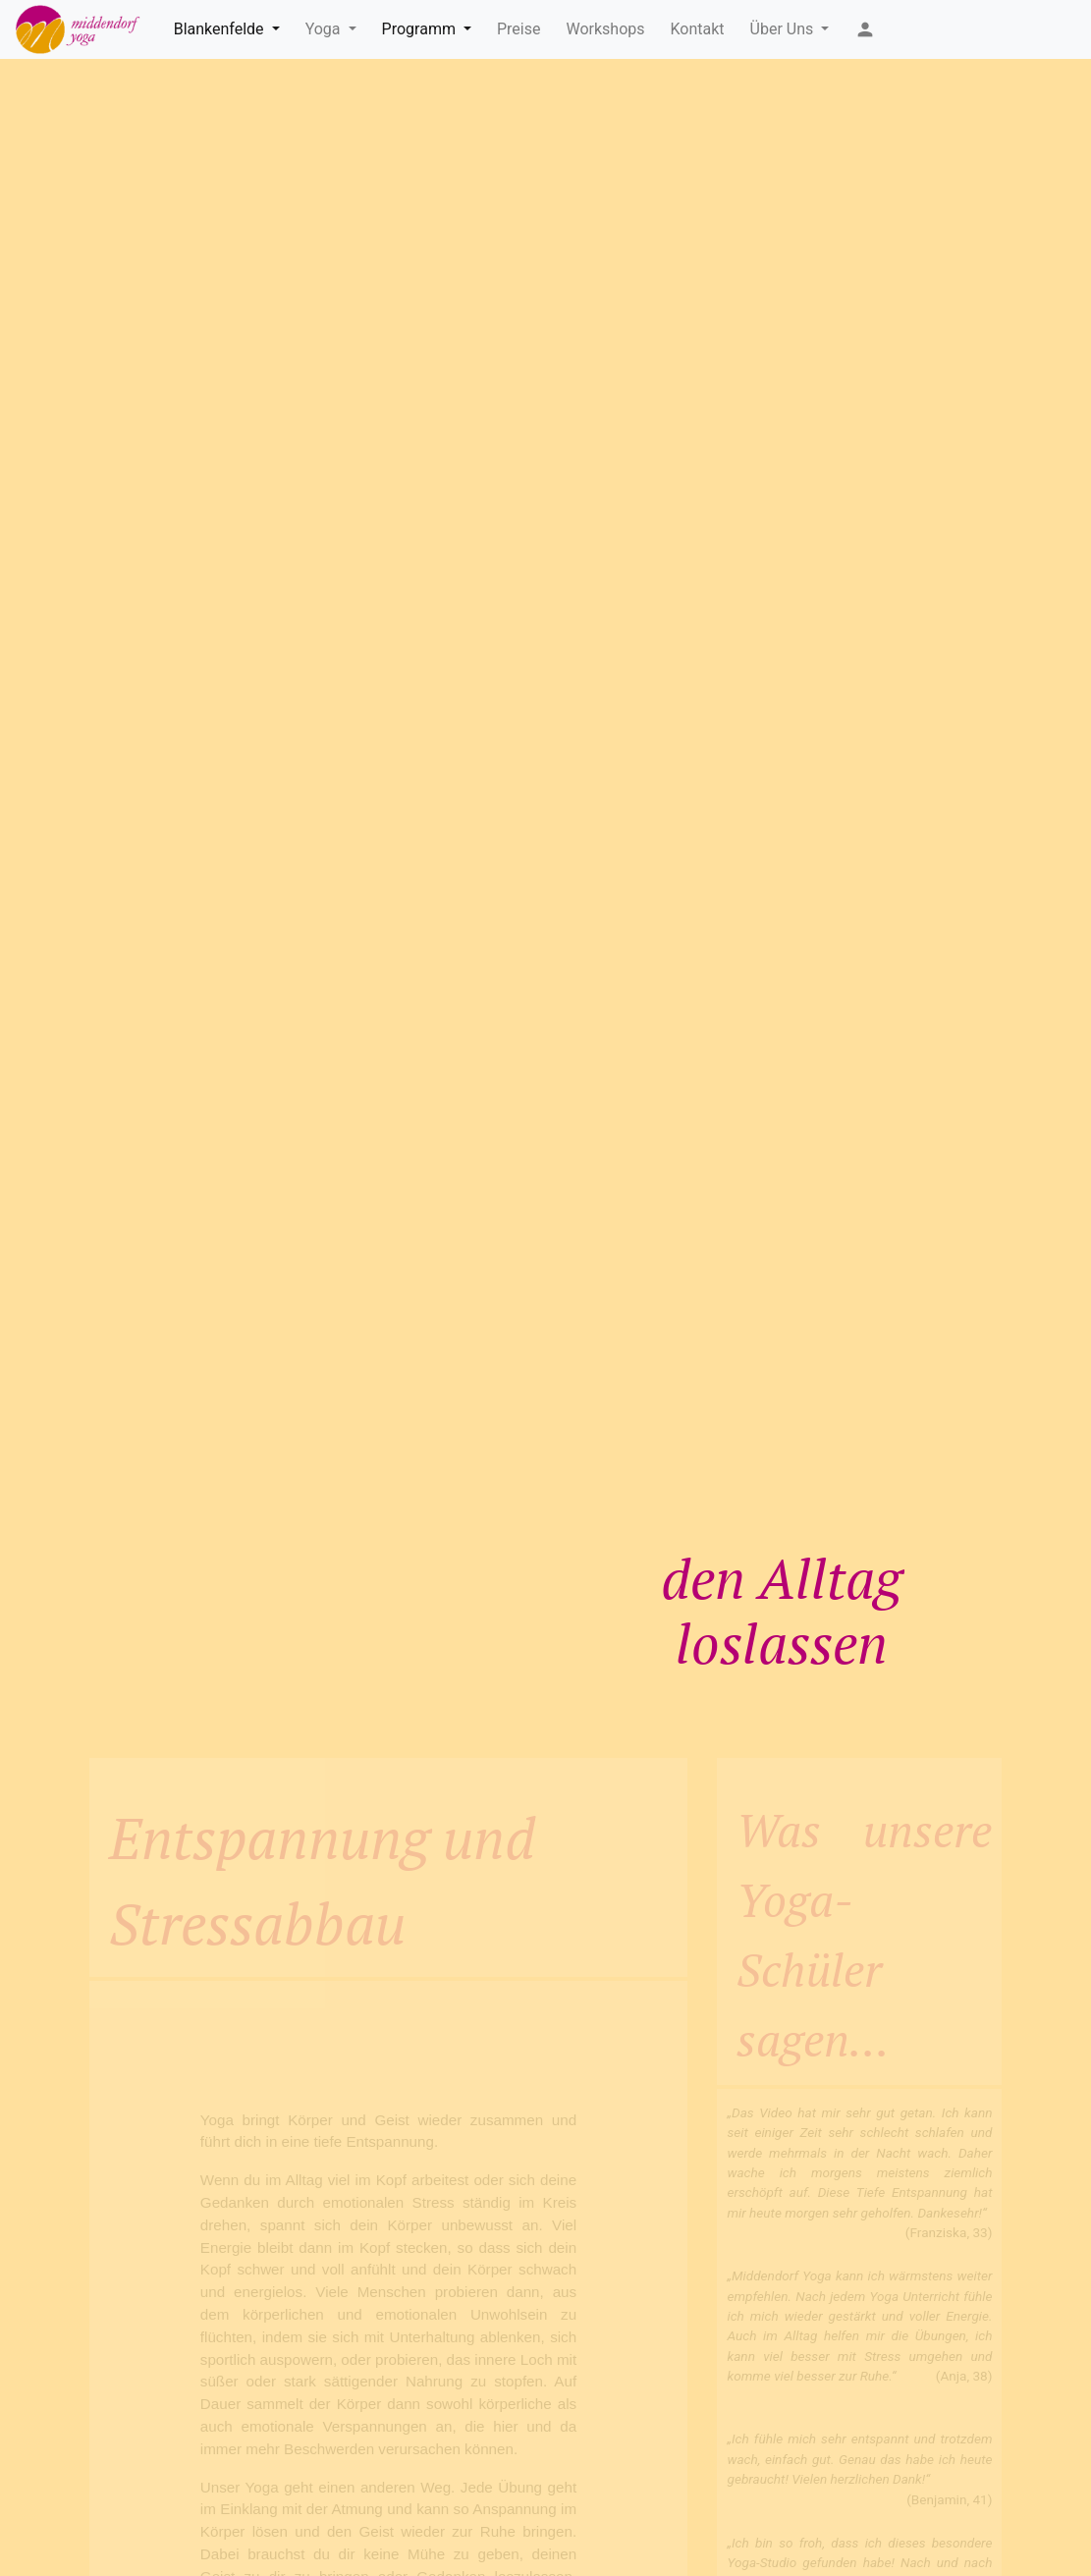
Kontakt (698, 29)
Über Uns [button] (784, 29)
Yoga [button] (325, 29)
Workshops (605, 29)
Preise (518, 29)
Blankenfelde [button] (221, 29)
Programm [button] (421, 29)
